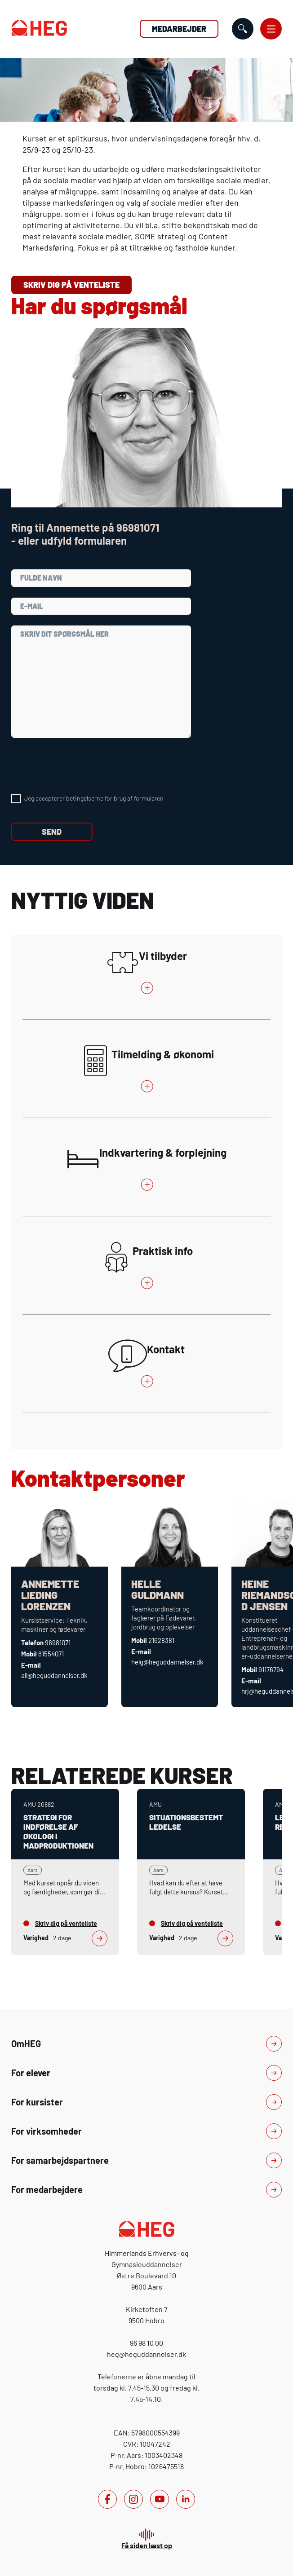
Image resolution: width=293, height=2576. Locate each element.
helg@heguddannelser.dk (167, 1662)
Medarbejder (179, 29)
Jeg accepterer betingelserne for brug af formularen (94, 798)
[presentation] (79, 766)
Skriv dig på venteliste (71, 285)
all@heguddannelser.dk (54, 1675)
